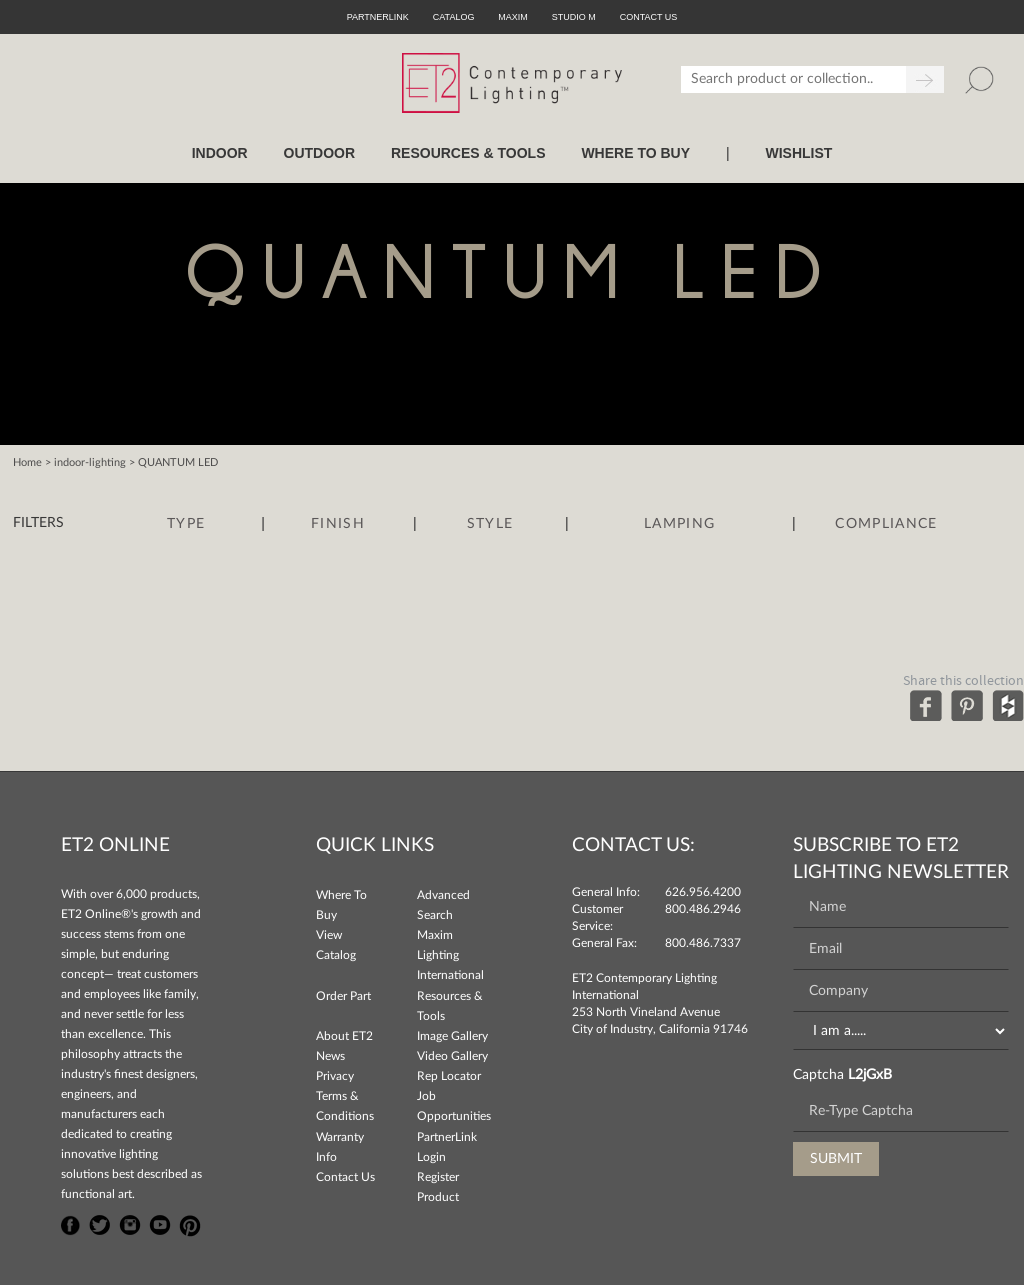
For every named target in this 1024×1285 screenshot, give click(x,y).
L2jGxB (870, 1075)
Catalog (454, 17)
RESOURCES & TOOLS (468, 153)
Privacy (335, 1076)
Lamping (679, 524)
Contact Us (345, 1177)
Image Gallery (452, 1036)
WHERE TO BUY (635, 153)
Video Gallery (452, 1056)
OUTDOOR (320, 153)
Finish (338, 524)
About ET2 (344, 1036)
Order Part (343, 996)
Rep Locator (449, 1076)
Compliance (886, 524)
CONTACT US (649, 17)
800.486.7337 (703, 943)
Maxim (513, 17)
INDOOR (220, 153)
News (330, 1056)
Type (186, 524)
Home (27, 462)
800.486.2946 (703, 909)
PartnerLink (378, 17)
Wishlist (798, 153)
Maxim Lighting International (450, 955)
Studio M (574, 17)
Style (490, 524)
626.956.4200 (703, 892)
